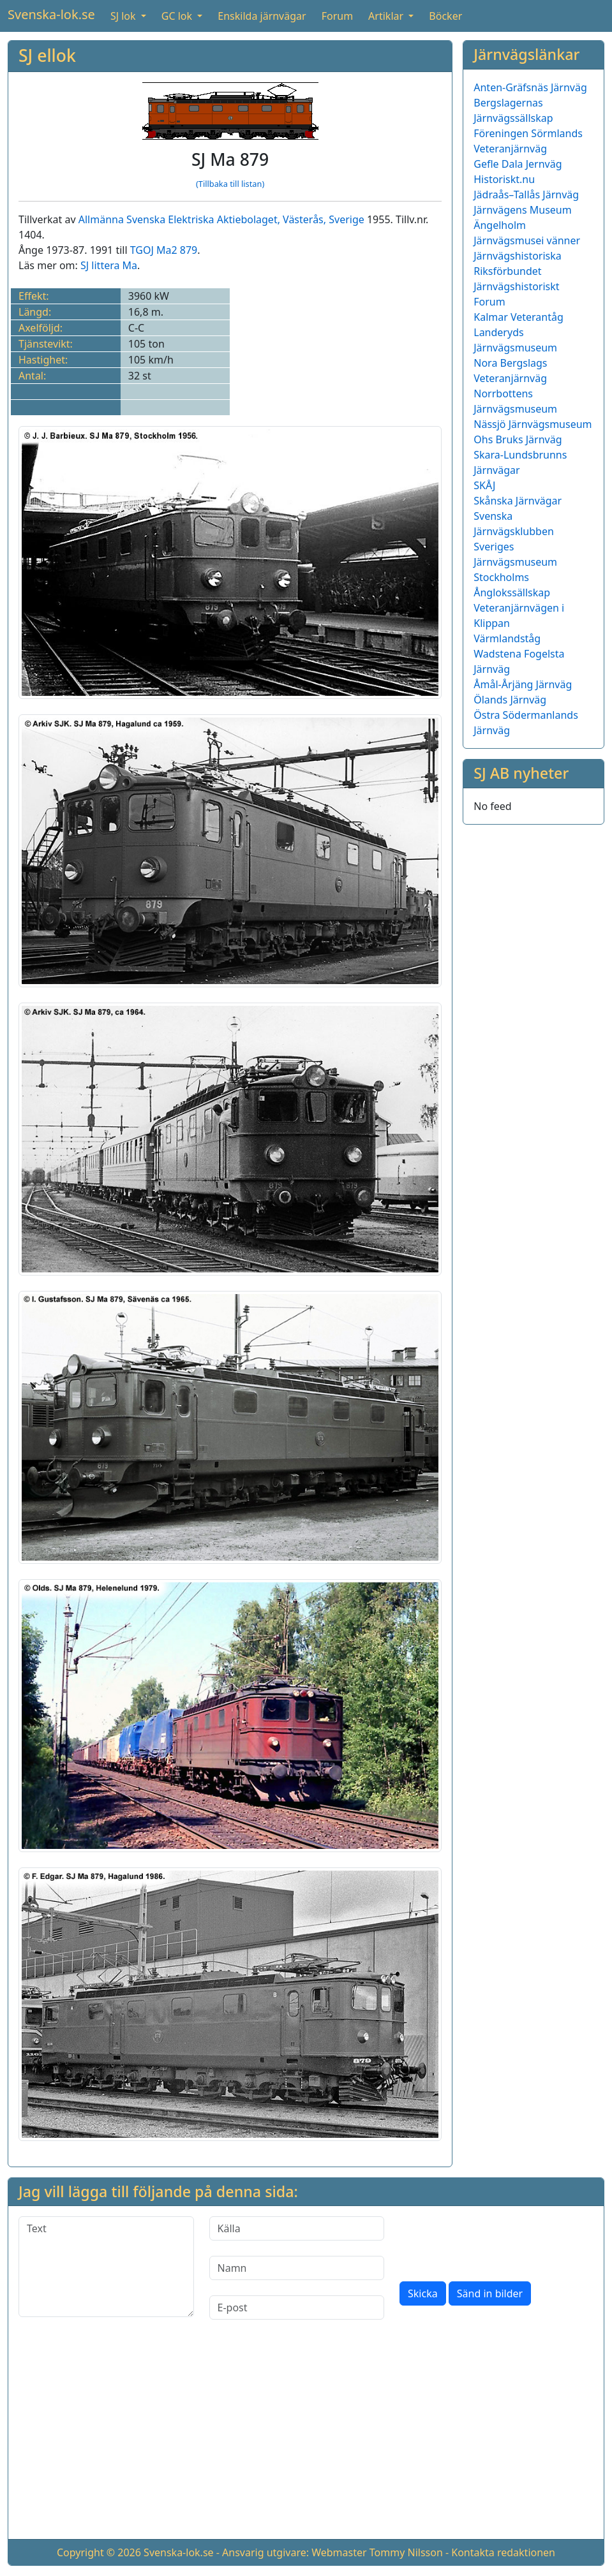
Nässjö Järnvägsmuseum (533, 424)
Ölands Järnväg (510, 700)
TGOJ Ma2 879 (164, 250)
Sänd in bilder (490, 2293)
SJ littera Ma (108, 265)
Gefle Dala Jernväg (518, 164)
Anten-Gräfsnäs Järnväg (530, 87)
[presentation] (496, 2241)
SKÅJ (484, 485)
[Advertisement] (306, 2439)
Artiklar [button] (387, 16)
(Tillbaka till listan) (230, 183)
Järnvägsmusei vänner (527, 240)
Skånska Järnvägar (518, 501)
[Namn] (297, 2268)
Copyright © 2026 (99, 2552)
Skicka (423, 2293)
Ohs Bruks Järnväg (518, 439)
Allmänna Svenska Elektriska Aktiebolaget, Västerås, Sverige (221, 219)
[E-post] (297, 2307)
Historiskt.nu (504, 179)
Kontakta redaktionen (503, 2552)
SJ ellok (47, 55)
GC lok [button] (178, 16)
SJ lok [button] (124, 16)
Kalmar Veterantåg (518, 317)
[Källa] (297, 2228)
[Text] (106, 2266)
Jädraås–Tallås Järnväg (526, 195)
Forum (337, 16)
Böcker (445, 16)
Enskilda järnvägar (262, 16)
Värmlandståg (507, 638)
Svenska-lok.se (51, 14)
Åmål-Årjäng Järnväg (523, 684)
